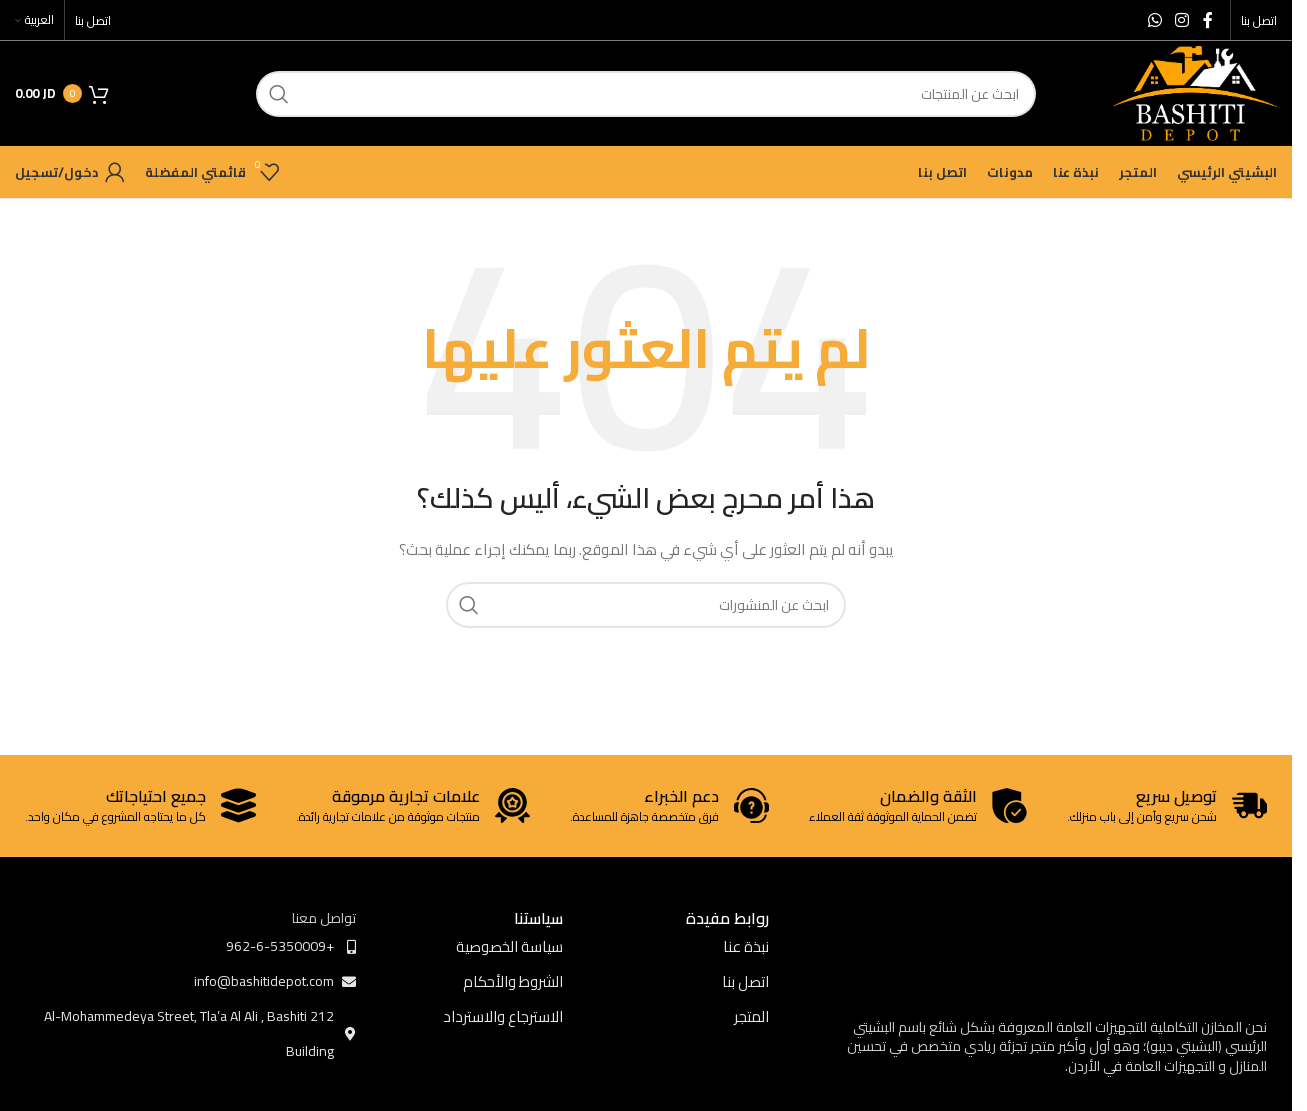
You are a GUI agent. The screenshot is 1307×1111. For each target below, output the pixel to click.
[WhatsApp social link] (1154, 20)
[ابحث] (646, 94)
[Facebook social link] (1208, 20)
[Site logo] (1195, 92)
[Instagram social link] (1182, 20)
